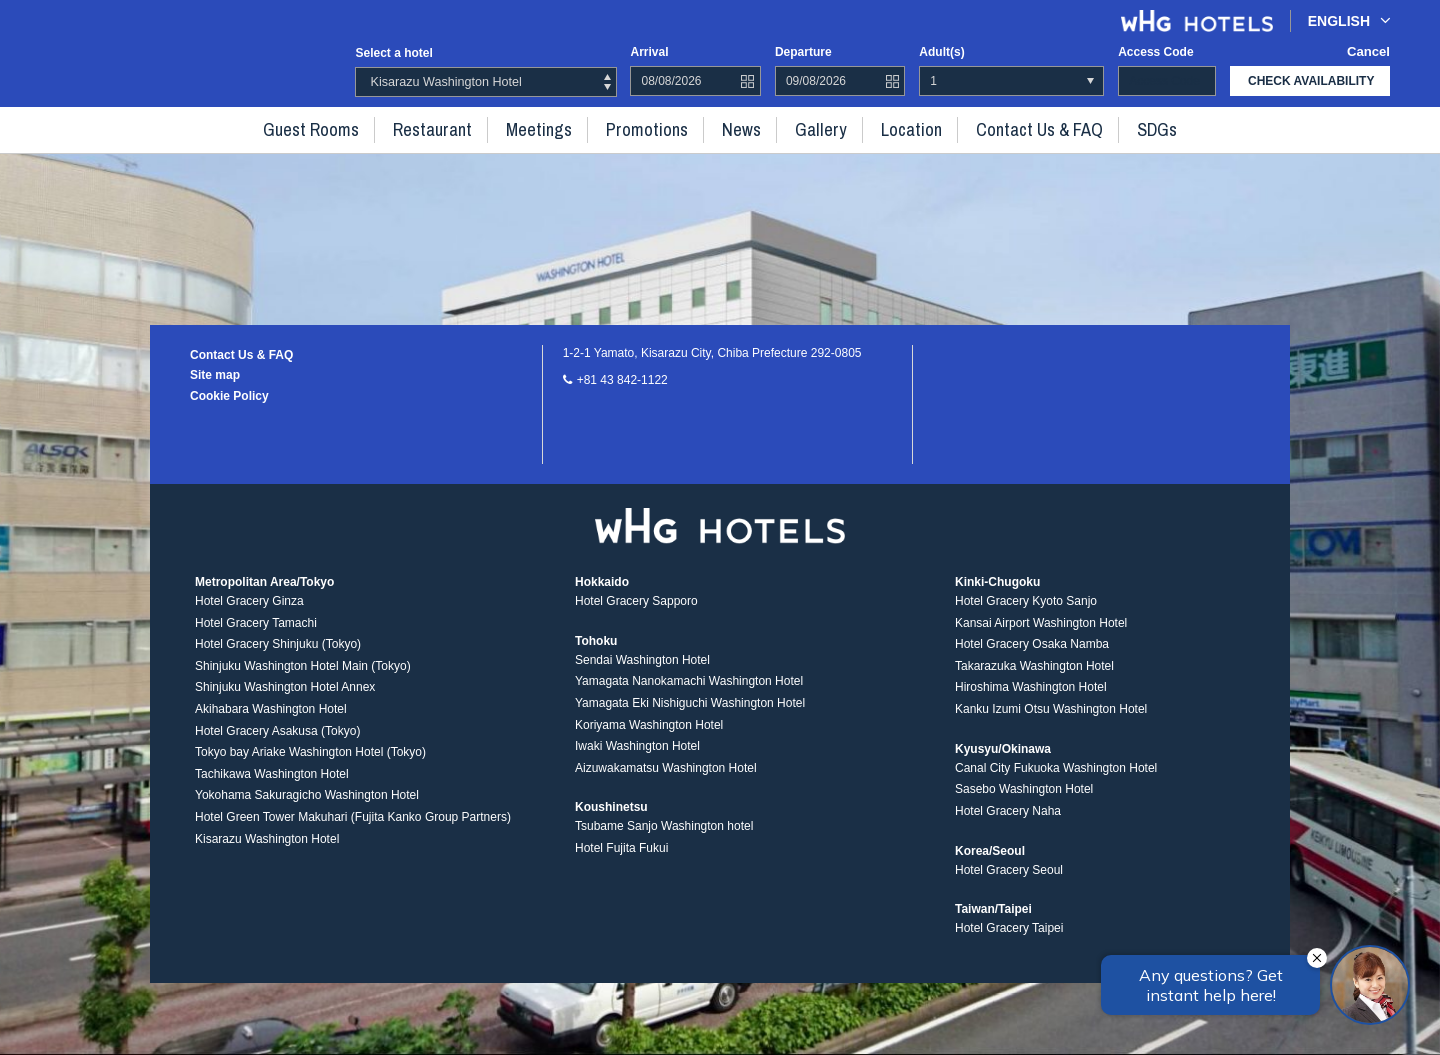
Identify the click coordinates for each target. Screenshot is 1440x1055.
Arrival (649, 52)
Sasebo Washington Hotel (1024, 801)
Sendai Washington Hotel (642, 671)
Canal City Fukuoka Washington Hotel (1056, 779)
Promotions (653, 128)
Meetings (555, 128)
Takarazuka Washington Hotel (1034, 678)
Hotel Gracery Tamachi (256, 634)
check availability (1311, 81)
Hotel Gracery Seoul (1009, 881)
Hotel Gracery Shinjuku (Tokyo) (278, 656)
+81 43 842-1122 (622, 380)
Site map (215, 375)
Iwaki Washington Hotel (637, 758)
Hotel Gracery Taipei (1009, 940)
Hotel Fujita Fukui (621, 860)
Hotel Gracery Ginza (249, 613)
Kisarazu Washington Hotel (267, 850)
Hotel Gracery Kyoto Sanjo (1026, 613)
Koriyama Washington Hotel (649, 736)
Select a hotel (393, 53)
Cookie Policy (229, 396)
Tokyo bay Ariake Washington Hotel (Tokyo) (310, 764)
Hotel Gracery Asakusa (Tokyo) (277, 742)
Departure (803, 52)
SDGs (1114, 128)
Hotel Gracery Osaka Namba (1032, 656)
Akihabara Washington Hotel (271, 721)
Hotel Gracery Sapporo (636, 613)
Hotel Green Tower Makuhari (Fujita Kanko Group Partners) (353, 829)
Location (891, 128)
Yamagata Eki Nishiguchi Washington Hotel (690, 715)
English (1349, 20)
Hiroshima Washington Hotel (1031, 699)
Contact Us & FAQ (1007, 128)
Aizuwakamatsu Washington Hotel (666, 779)
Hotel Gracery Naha (1008, 823)
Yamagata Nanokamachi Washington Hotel (689, 693)
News (738, 128)
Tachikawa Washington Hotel (272, 786)
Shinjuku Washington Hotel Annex (285, 699)
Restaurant (459, 128)
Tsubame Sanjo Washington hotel (664, 838)
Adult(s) (941, 52)
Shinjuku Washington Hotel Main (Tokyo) (303, 678)
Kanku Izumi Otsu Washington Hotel (1051, 721)
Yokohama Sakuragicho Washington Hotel (307, 807)
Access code (1155, 52)
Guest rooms (350, 128)
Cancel (1370, 52)
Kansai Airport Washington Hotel (1041, 634)
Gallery (810, 128)
